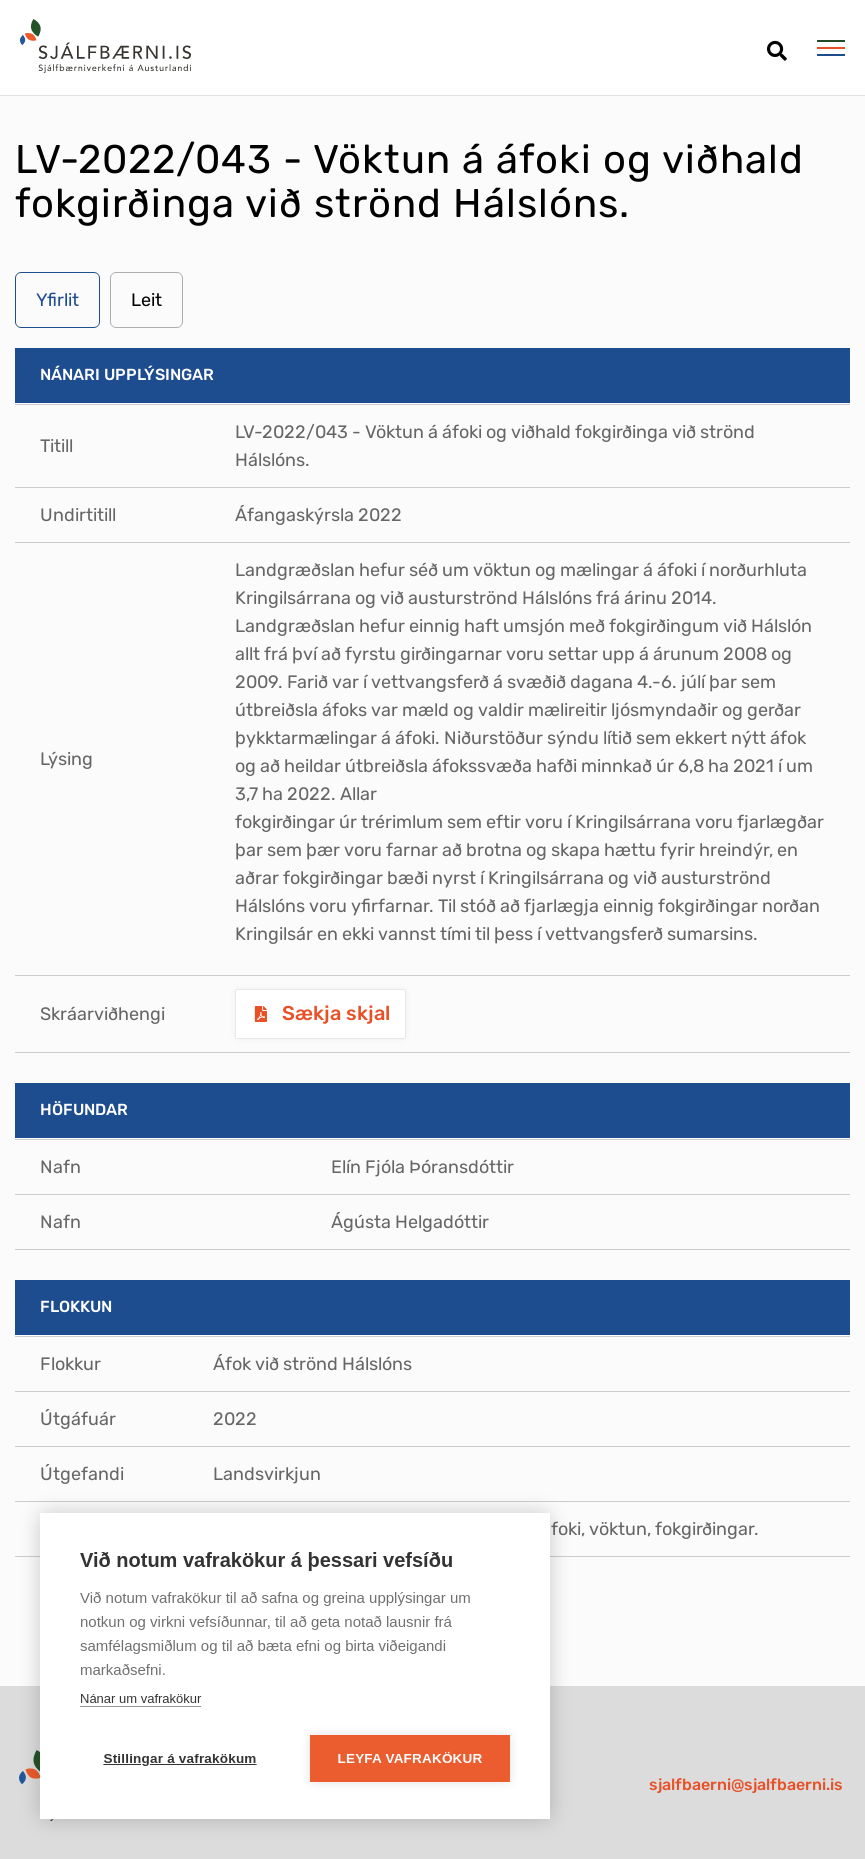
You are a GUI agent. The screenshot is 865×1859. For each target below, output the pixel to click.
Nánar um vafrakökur (140, 1698)
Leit (146, 300)
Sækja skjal (333, 1013)
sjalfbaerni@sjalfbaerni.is (746, 1784)
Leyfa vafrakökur (410, 1758)
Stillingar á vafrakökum (179, 1758)
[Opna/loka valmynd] (830, 48)
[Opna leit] (776, 43)
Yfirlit (57, 300)
